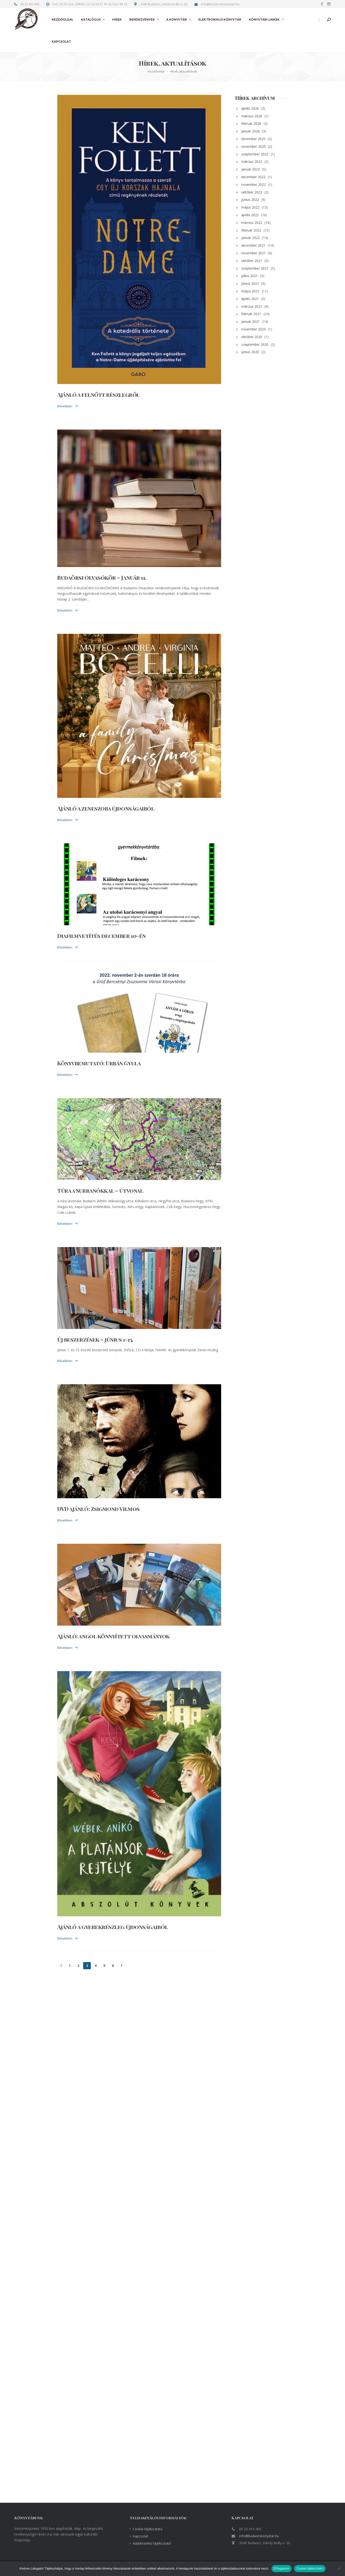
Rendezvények (142, 19)
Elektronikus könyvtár (219, 19)
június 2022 (273, 199)
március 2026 (275, 116)
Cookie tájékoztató (147, 2529)
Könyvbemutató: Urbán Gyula (56, 1351)
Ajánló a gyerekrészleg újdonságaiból (69, 2444)
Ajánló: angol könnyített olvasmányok (70, 2057)
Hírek (117, 19)
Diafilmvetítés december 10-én (58, 1191)
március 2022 (275, 222)
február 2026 (275, 123)
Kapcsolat (61, 41)
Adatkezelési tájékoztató (152, 2543)
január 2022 (274, 237)
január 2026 (274, 131)
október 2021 (275, 260)
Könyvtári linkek (264, 19)
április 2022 (273, 215)
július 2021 (273, 275)
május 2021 (274, 291)
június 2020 (273, 352)
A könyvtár (176, 19)
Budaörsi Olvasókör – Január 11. (59, 743)
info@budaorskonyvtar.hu (259, 2536)
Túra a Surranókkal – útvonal (57, 1510)
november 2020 (277, 329)
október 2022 (275, 192)
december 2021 (277, 245)
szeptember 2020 (278, 344)
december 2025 (277, 138)
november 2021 (277, 253)
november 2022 (277, 184)
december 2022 (277, 177)
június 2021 (273, 283)
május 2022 (274, 207)
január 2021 (274, 321)
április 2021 (273, 298)
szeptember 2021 (278, 268)
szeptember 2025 (278, 154)
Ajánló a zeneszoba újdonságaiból (62, 1032)
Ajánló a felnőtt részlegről (55, 507)
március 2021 (275, 306)
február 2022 (275, 230)
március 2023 (275, 161)
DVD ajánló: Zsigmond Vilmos (55, 1898)
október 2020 (275, 337)
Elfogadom (281, 2568)
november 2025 (277, 146)
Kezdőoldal (62, 19)
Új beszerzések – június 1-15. (52, 1685)
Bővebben (21, 518)
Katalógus (91, 19)
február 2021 (275, 314)
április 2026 (273, 108)
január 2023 (274, 169)
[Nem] (339, 2568)
